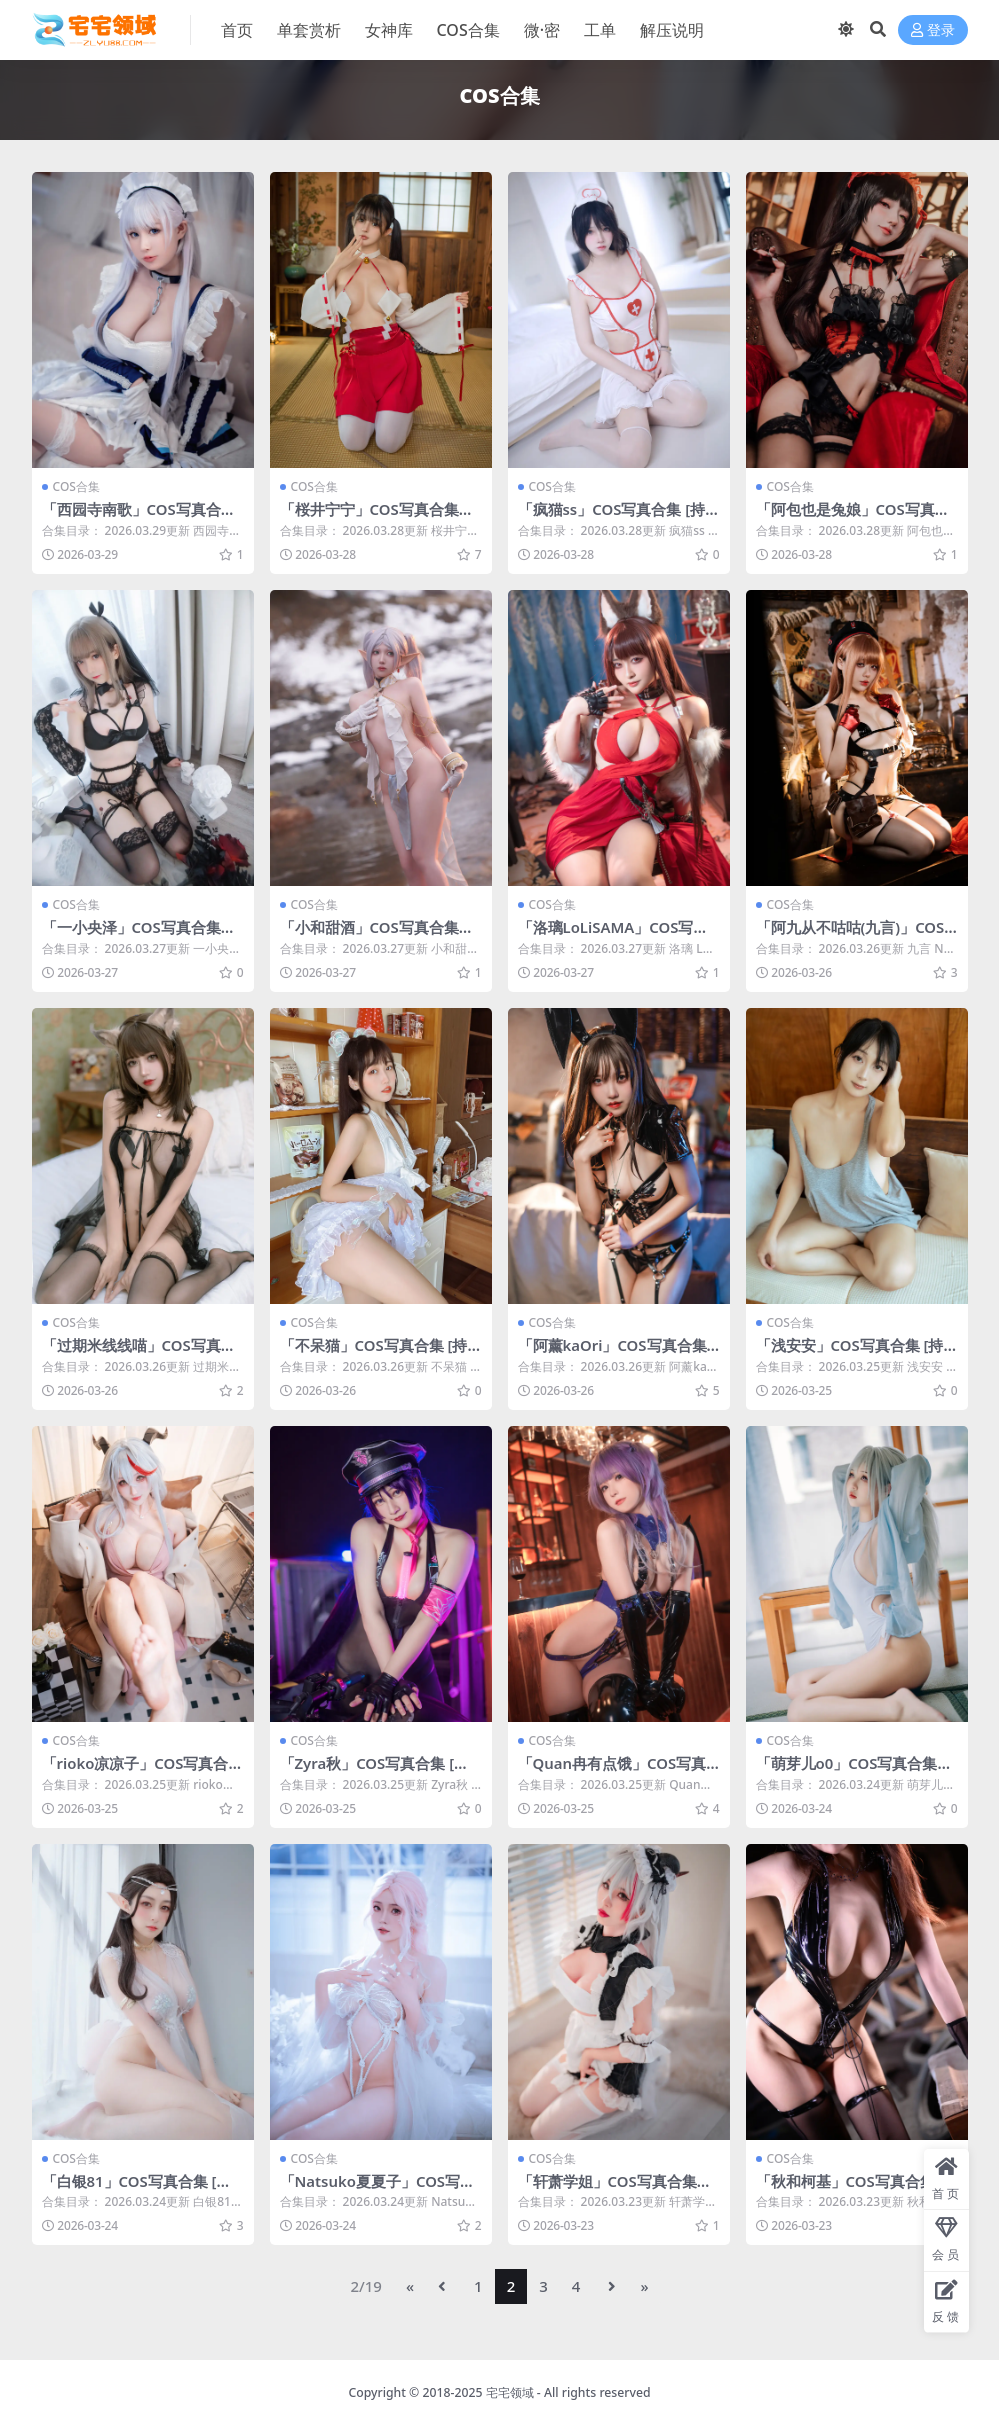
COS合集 (76, 486)
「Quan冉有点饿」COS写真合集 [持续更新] (613, 1770)
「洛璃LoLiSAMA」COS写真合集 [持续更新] (614, 935)
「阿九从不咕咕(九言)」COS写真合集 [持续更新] (851, 935)
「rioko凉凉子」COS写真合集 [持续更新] (136, 1770)
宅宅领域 (510, 2389)
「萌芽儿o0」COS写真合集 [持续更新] (847, 1770)
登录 (933, 30)
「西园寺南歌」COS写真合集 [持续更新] (139, 518)
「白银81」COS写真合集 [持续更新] (137, 2187)
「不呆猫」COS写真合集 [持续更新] (374, 1352)
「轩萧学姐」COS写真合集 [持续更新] (608, 2187)
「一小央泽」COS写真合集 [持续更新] (132, 935)
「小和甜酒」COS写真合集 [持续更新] (370, 935)
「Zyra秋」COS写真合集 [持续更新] (375, 1770)
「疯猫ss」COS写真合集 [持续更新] (612, 518)
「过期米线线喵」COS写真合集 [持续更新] (139, 1352)
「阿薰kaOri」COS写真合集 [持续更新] (613, 1352)
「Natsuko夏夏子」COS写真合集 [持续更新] (378, 2187)
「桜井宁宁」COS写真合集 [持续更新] (370, 518)
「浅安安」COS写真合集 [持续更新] (850, 1352)
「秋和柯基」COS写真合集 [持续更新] (846, 2187)
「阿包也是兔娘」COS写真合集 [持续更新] (853, 518)
